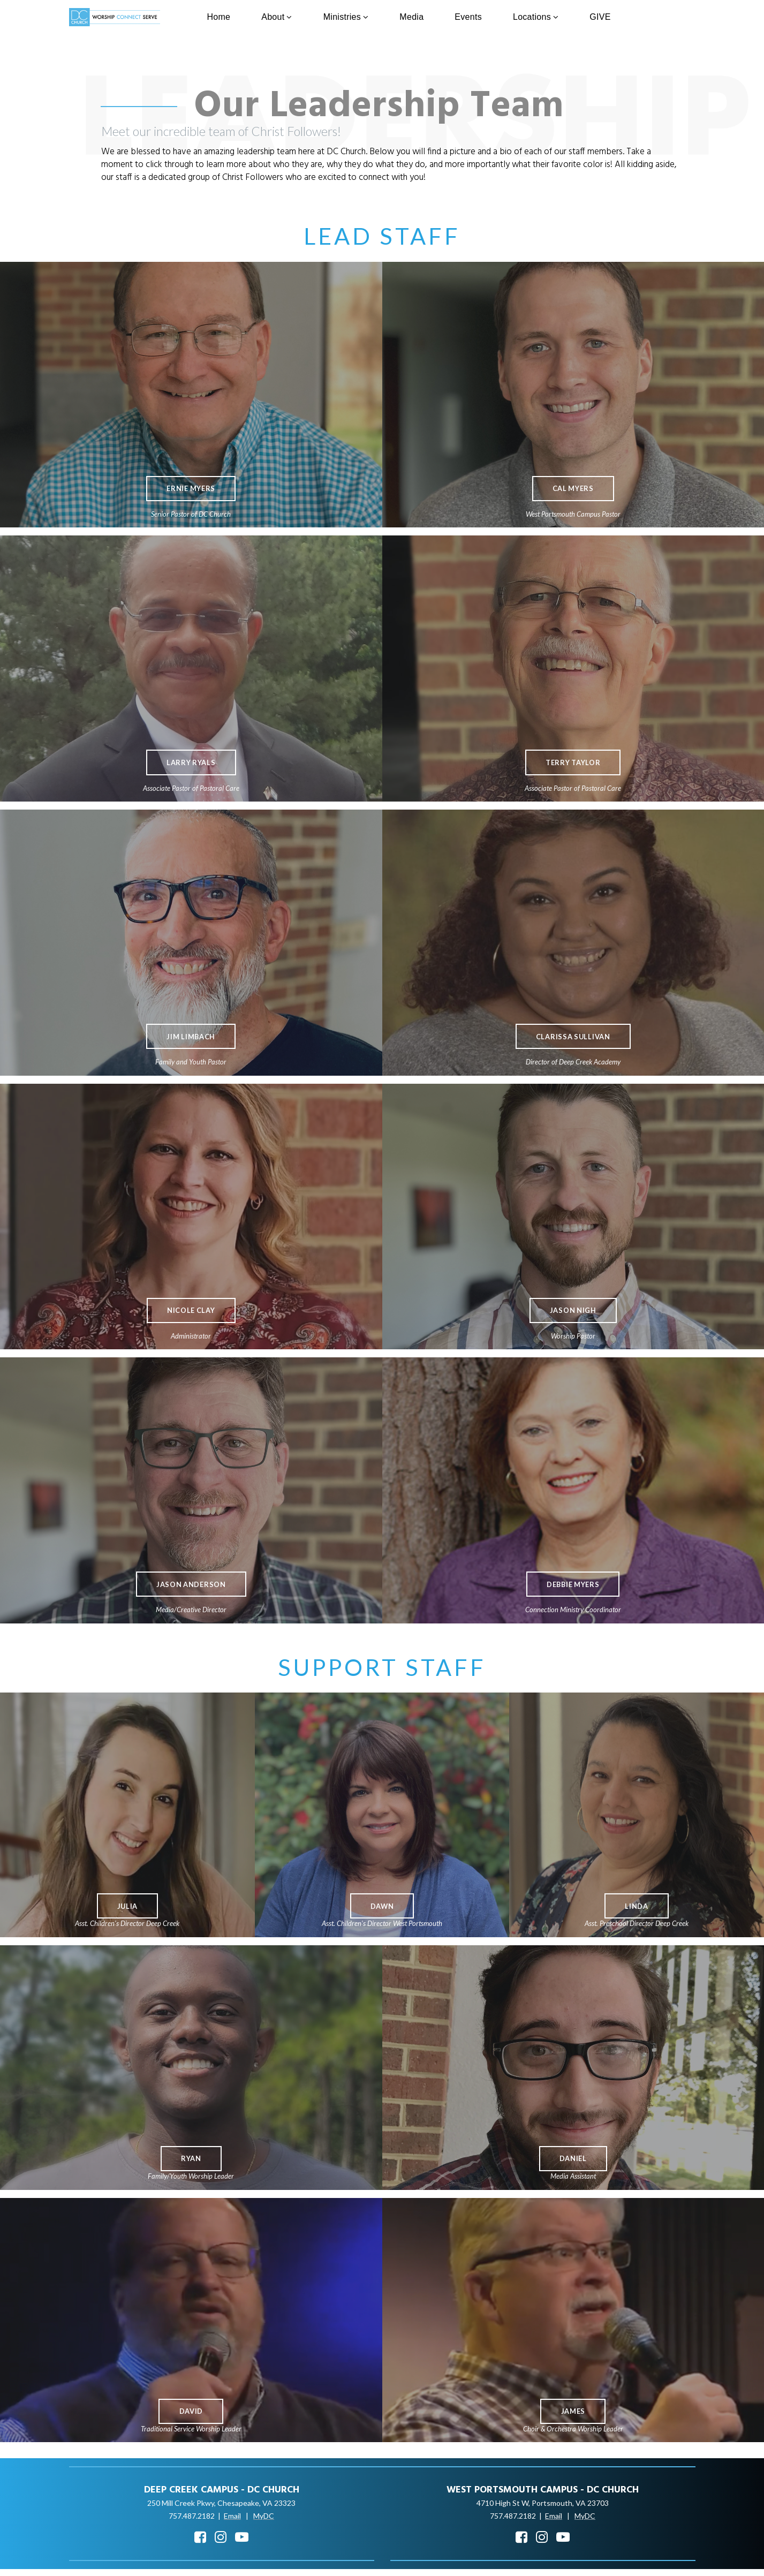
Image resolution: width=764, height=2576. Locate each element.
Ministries (346, 16)
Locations (535, 16)
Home (218, 16)
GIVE (599, 16)
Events (468, 16)
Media (411, 16)
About (276, 16)
